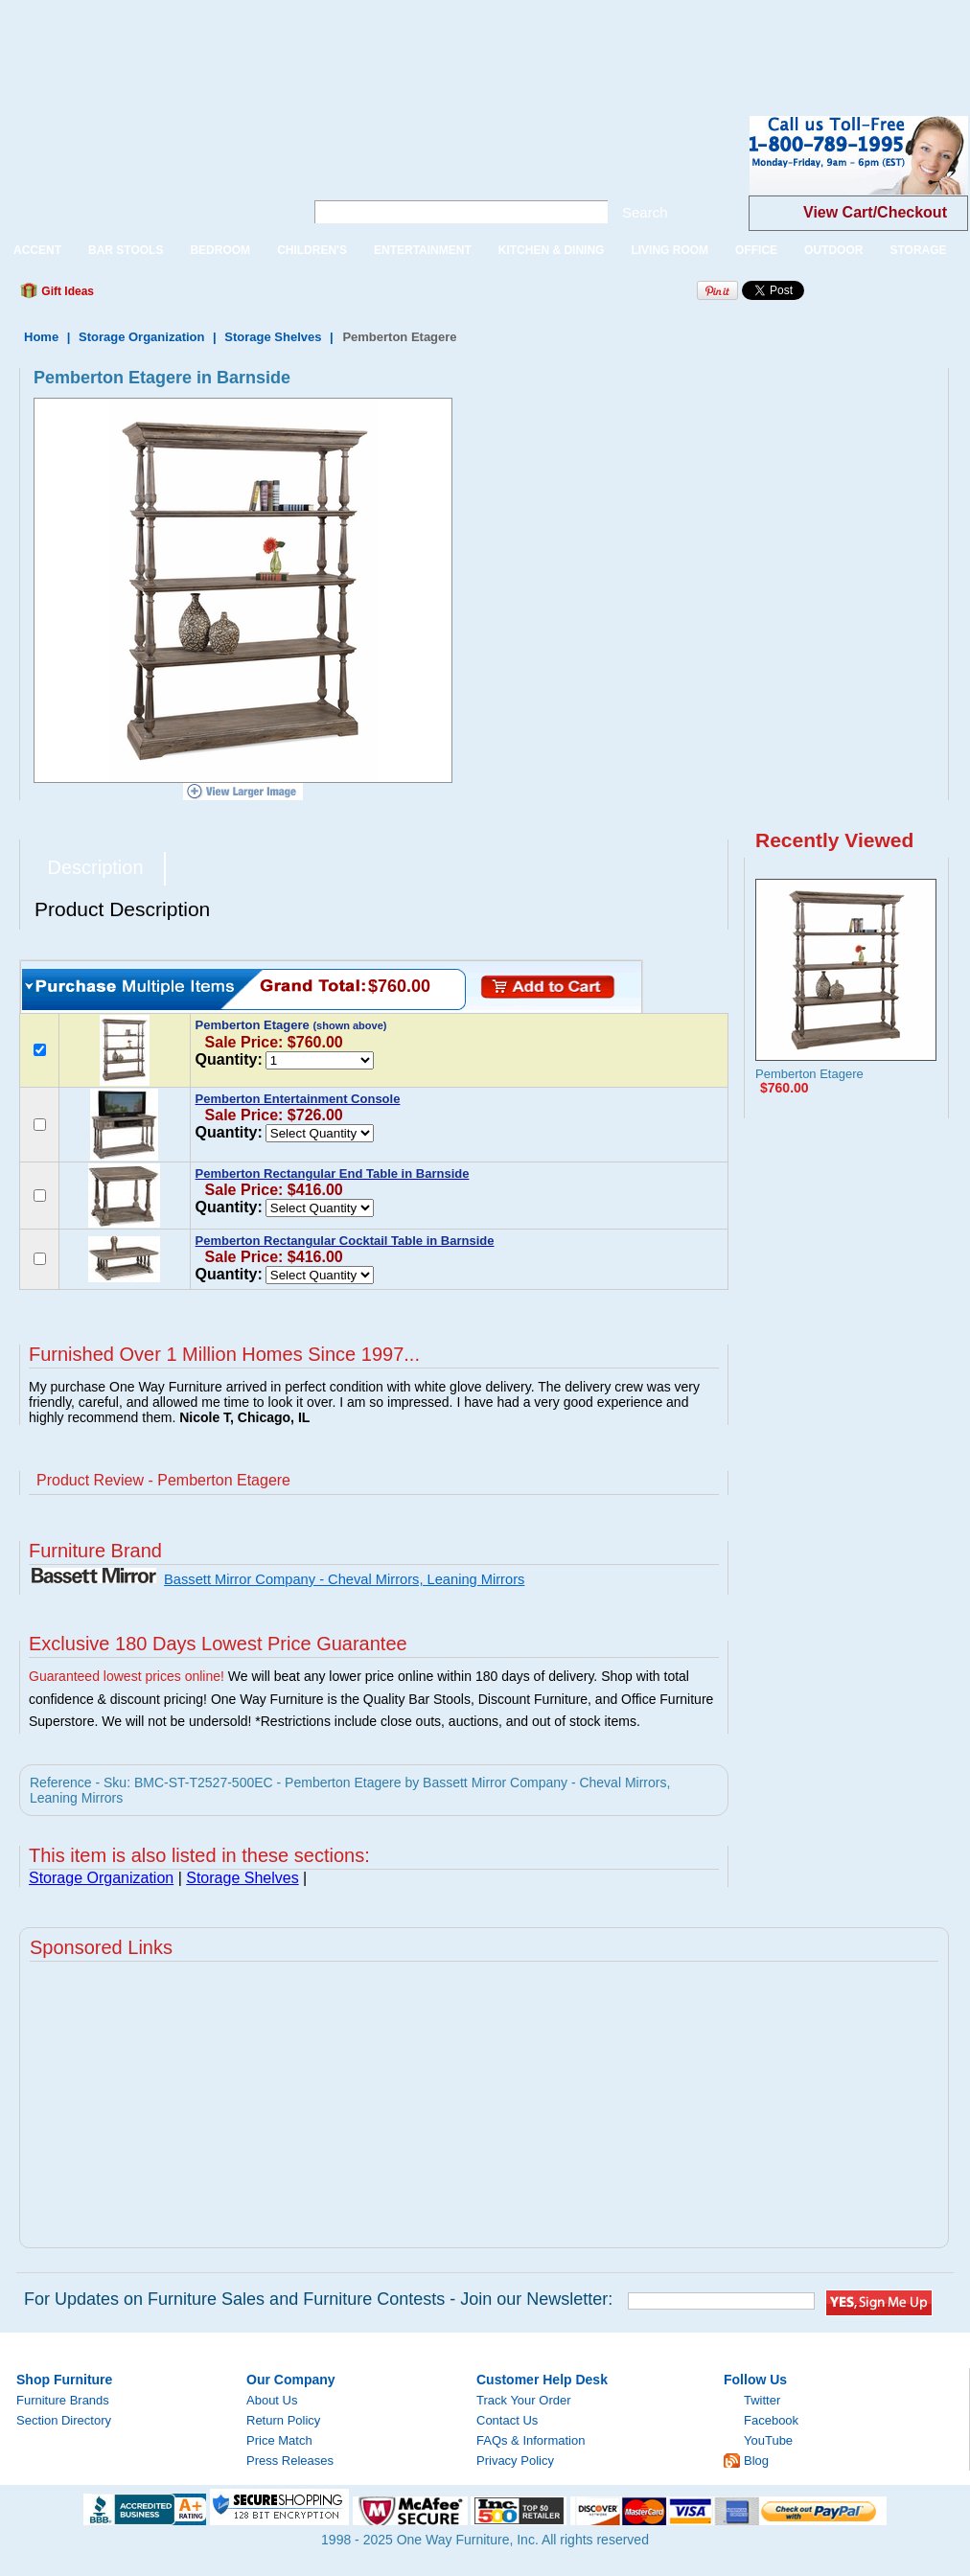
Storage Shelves (272, 337)
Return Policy (283, 2420)
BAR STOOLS (125, 250)
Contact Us (507, 2420)
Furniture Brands (62, 2400)
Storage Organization (141, 337)
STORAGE (917, 250)
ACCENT (37, 250)
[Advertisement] (349, 43)
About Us (271, 2400)
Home (41, 337)
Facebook (771, 2420)
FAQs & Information (530, 2440)
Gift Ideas (66, 291)
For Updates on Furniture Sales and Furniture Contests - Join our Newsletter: (318, 2299)
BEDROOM (220, 250)
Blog (756, 2460)
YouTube (768, 2440)
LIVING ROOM (669, 250)
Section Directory (63, 2420)
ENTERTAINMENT (423, 250)
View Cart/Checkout (875, 212)
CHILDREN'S (312, 250)
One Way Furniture (141, 171)
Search (645, 212)
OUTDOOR (833, 250)
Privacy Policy (515, 2460)
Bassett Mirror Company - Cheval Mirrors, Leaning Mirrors (344, 1579)
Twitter (762, 2400)
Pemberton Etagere (809, 1074)
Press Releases (290, 2460)
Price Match (279, 2440)
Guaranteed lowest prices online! (126, 1676)
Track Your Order (523, 2400)
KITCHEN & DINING (551, 250)
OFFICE (756, 250)
